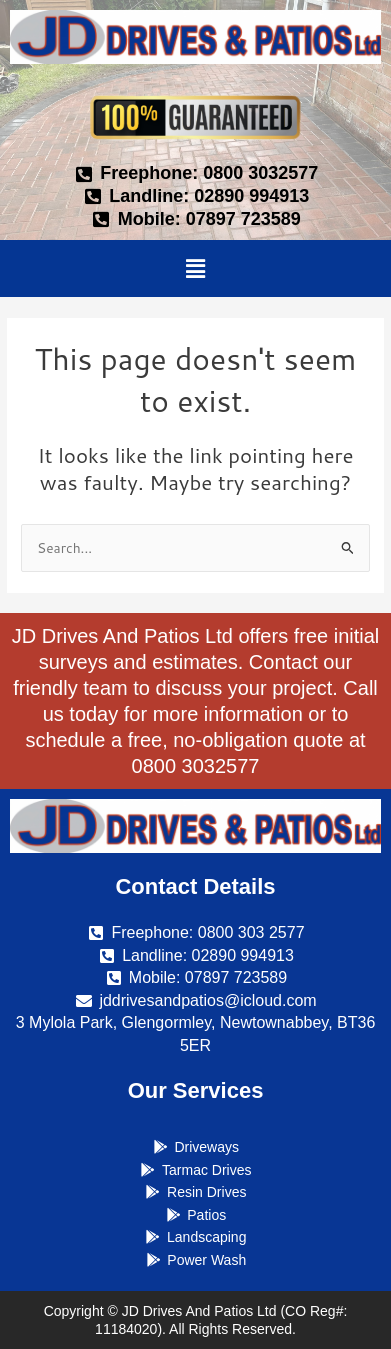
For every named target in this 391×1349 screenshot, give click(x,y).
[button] (195, 268)
